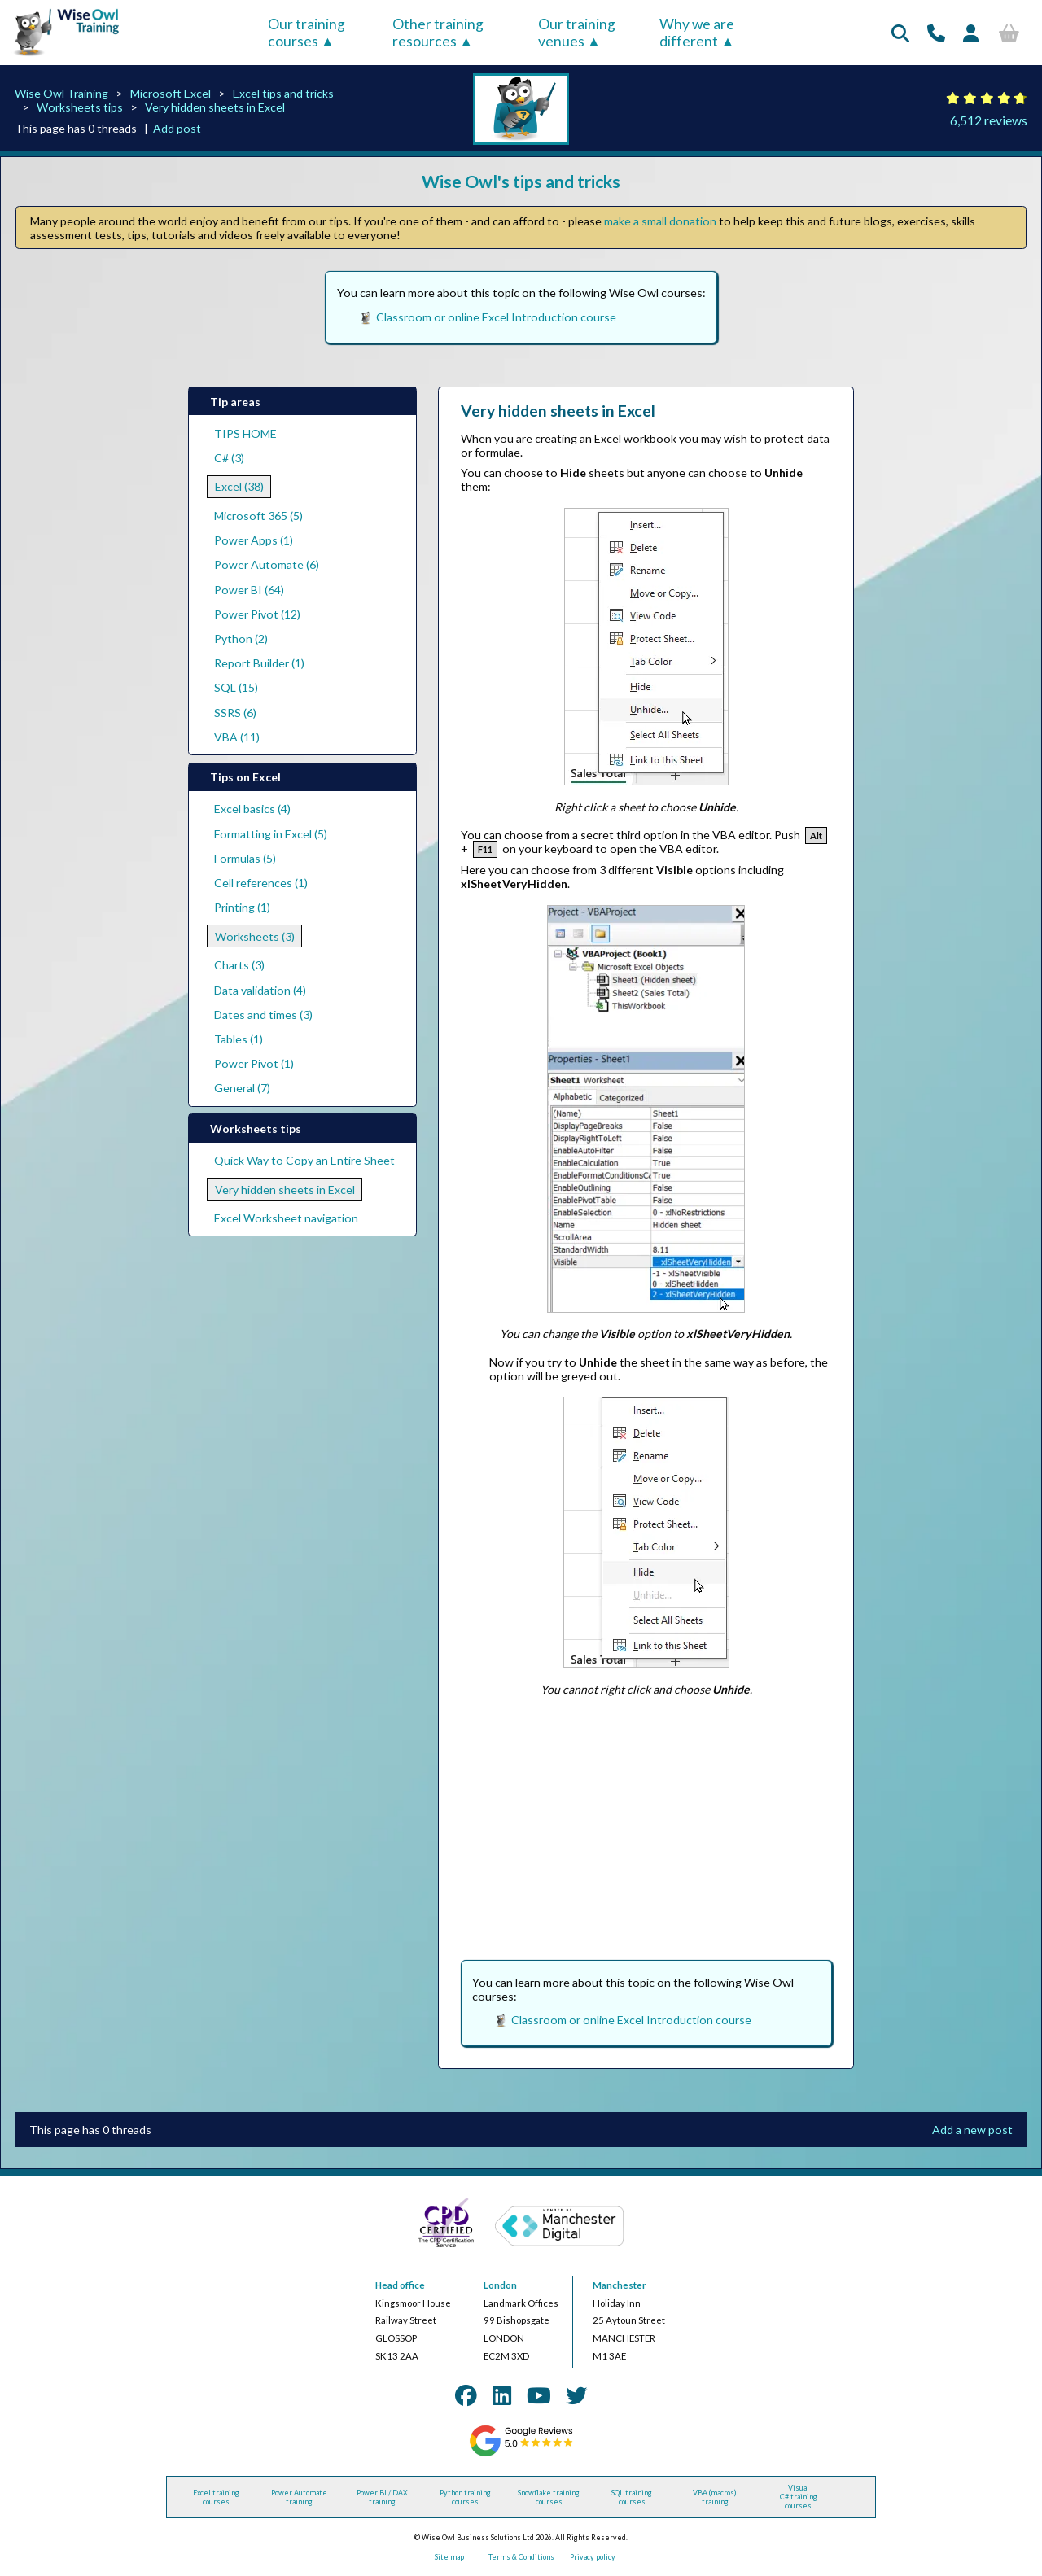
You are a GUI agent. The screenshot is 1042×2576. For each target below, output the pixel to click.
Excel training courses (216, 2497)
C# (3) (229, 458)
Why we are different (696, 32)
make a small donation (660, 221)
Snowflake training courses (549, 2497)
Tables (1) (238, 1039)
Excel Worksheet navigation (286, 1218)
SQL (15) (236, 687)
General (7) (242, 1088)
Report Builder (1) (259, 663)
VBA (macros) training (715, 2497)
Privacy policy (592, 2556)
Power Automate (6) (266, 564)
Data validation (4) (260, 990)
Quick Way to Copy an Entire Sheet (304, 1160)
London (500, 2285)
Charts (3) (239, 965)
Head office (400, 2285)
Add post (177, 128)
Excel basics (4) (252, 809)
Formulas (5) (245, 858)
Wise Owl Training (61, 93)
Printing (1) (242, 907)
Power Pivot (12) (257, 614)
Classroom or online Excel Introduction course (496, 317)
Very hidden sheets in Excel (215, 107)
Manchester (619, 2285)
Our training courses (306, 32)
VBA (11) (237, 737)
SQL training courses (631, 2497)
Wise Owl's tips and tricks (521, 181)
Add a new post (972, 2129)
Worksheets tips (80, 107)
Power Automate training (299, 2497)
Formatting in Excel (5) (270, 834)
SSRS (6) (235, 712)
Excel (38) (239, 486)
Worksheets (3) (255, 936)
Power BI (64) (249, 590)
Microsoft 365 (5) (258, 516)
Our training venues (576, 32)
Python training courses (465, 2497)
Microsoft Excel (170, 93)
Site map (449, 2556)
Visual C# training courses (798, 2496)
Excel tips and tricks (283, 93)
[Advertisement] (646, 1825)
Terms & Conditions (521, 2556)
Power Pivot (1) (254, 1063)
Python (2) (241, 638)
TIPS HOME (245, 433)
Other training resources (438, 32)
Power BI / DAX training (382, 2497)
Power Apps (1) (253, 540)
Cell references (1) (261, 883)
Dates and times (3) (263, 1014)
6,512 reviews (988, 120)
